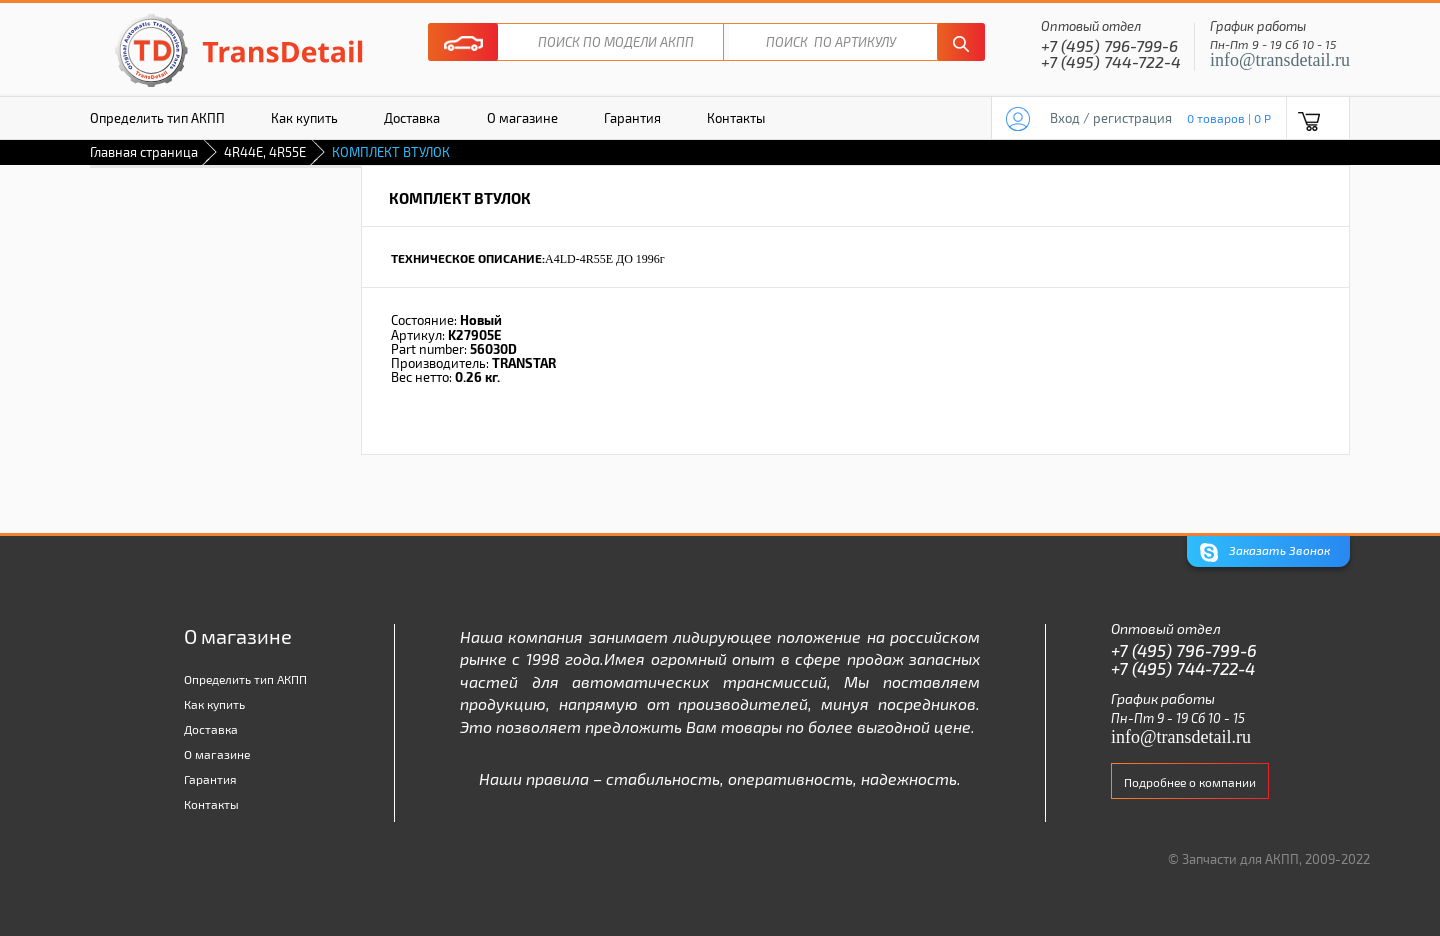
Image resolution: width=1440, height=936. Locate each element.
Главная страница (144, 152)
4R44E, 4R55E (265, 152)
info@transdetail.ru (1280, 60)
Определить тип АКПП (157, 118)
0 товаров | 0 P (1229, 118)
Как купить (304, 118)
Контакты (736, 118)
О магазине (522, 118)
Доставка (412, 118)
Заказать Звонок (1265, 552)
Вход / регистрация (1111, 118)
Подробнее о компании (1190, 782)
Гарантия (632, 118)
